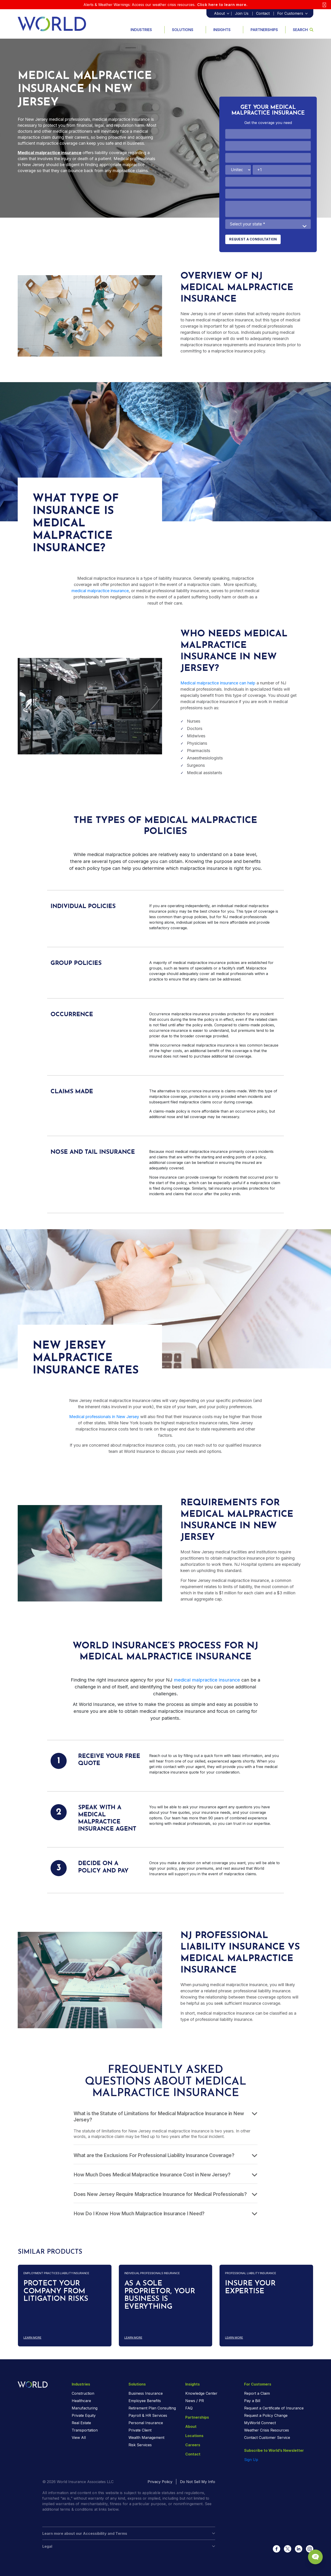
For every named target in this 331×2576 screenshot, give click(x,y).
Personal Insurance (145, 2422)
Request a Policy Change (266, 2415)
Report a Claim (257, 2393)
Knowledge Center (201, 2393)
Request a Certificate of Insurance (274, 2408)
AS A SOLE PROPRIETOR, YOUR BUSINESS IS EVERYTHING (159, 2295)
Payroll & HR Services (147, 2415)
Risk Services (140, 2445)
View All (79, 2437)
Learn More (64, 2337)
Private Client (139, 2430)
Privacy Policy (160, 2481)
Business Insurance (145, 2393)
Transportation (85, 2430)
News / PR (194, 2400)
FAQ (189, 2408)
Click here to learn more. (222, 4)
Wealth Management (146, 2437)
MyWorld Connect (260, 2422)
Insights (222, 29)
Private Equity (84, 2415)
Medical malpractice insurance (49, 152)
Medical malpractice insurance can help (217, 683)
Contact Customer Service (267, 2437)
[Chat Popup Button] (314, 2555)
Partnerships (264, 29)
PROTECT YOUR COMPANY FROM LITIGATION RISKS (55, 2291)
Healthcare (81, 2400)
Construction (83, 2393)
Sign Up (251, 2459)
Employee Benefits (144, 2400)
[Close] (324, 4)
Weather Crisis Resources (266, 2430)
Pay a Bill (252, 2400)
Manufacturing (84, 2408)
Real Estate (81, 2422)
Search (303, 29)
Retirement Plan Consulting (152, 2408)
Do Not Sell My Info (197, 2481)
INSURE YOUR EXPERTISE (250, 2287)
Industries (141, 29)
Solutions (182, 29)
